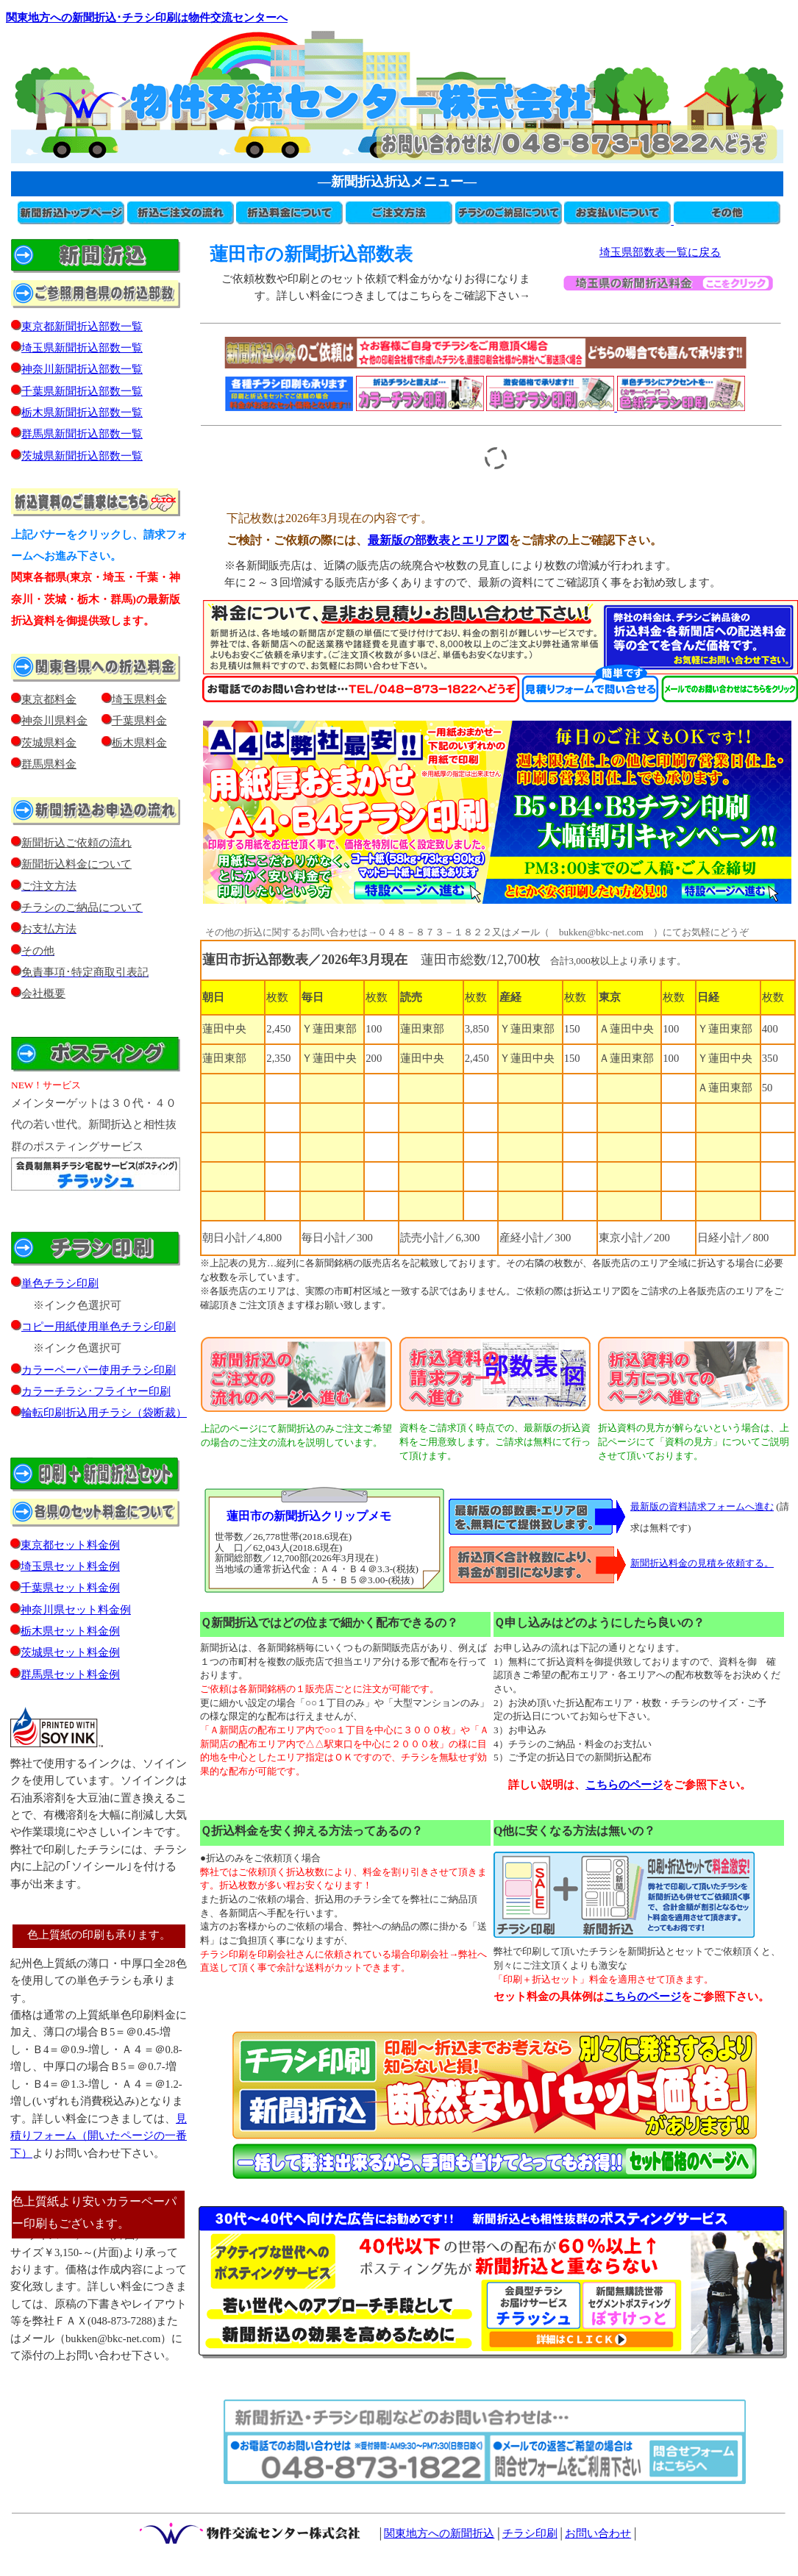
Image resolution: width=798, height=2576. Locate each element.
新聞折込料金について (76, 864)
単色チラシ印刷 (60, 1283)
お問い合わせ (598, 2533)
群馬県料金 (48, 764)
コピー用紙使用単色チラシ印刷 (93, 1326)
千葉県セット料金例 (70, 1588)
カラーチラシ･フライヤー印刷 (96, 1391)
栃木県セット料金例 (70, 1631)
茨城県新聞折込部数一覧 (82, 456)
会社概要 (38, 993)
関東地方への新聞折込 (439, 2533)
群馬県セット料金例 (70, 1674)
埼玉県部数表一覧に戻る (660, 252)
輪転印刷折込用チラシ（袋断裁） (104, 1413)
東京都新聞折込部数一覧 (77, 326)
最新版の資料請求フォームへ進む (702, 1506)
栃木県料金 (139, 743)
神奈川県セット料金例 (76, 1610)
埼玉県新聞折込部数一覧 (77, 348)
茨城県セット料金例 (70, 1652)
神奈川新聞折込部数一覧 (77, 369)
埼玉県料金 (139, 699)
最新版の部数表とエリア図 (438, 540)
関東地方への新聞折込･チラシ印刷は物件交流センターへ (147, 18)
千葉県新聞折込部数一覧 (77, 391)
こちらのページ (642, 1996)
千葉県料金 (139, 721)
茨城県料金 (48, 743)
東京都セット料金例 (70, 1545)
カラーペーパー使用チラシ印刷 (98, 1370)
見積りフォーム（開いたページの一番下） (98, 2136)
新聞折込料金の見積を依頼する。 (702, 1563)
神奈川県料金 (54, 721)
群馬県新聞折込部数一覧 (77, 434)
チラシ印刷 (529, 2533)
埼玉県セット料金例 (70, 1566)
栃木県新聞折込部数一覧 (77, 412)
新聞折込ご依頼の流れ (71, 843)
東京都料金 (48, 699)
